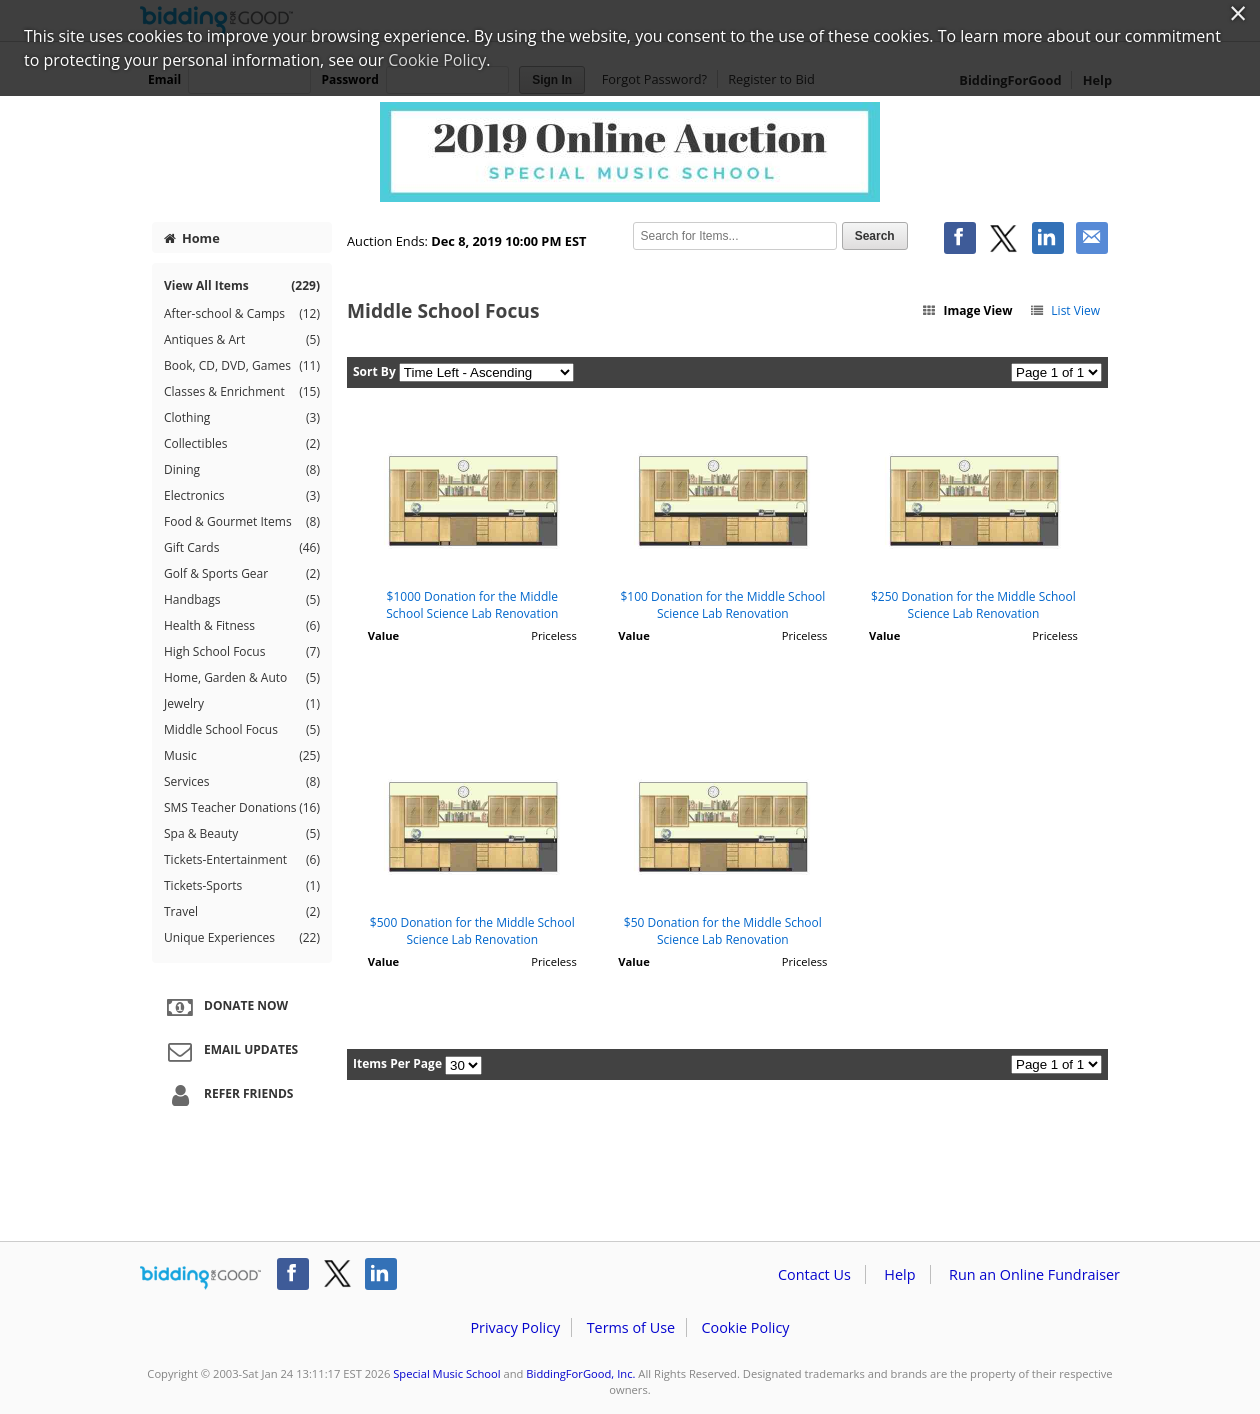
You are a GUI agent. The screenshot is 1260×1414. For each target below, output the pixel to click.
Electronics (242, 496)
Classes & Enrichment (242, 392)
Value (383, 635)
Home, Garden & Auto (242, 678)
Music (242, 756)
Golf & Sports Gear (242, 574)
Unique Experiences (242, 938)
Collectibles (242, 444)
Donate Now (225, 1007)
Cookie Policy (745, 1327)
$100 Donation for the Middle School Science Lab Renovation (722, 605)
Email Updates (230, 1051)
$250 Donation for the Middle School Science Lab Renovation (973, 605)
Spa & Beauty (242, 834)
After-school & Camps (242, 314)
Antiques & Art (242, 340)
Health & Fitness (242, 626)
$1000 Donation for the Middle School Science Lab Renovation (472, 605)
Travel (242, 912)
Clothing (242, 418)
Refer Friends (227, 1095)
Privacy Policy (515, 1327)
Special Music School (446, 1373)
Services (242, 782)
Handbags (242, 600)
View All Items (242, 285)
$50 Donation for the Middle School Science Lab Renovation (723, 931)
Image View (967, 310)
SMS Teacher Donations (242, 808)
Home (192, 238)
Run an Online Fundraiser (1034, 1274)
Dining (242, 470)
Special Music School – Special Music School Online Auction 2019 (630, 152)
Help (899, 1274)
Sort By (374, 371)
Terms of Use (631, 1327)
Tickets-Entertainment (242, 860)
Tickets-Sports (242, 886)
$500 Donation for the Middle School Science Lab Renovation (472, 931)
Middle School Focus (242, 730)
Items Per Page (397, 1063)
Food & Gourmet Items (242, 522)
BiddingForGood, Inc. (580, 1373)
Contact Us (814, 1274)
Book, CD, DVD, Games (242, 366)
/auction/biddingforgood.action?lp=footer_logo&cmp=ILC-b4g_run (200, 1278)
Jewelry (242, 704)
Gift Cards (242, 548)
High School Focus (242, 652)
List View (1064, 310)
